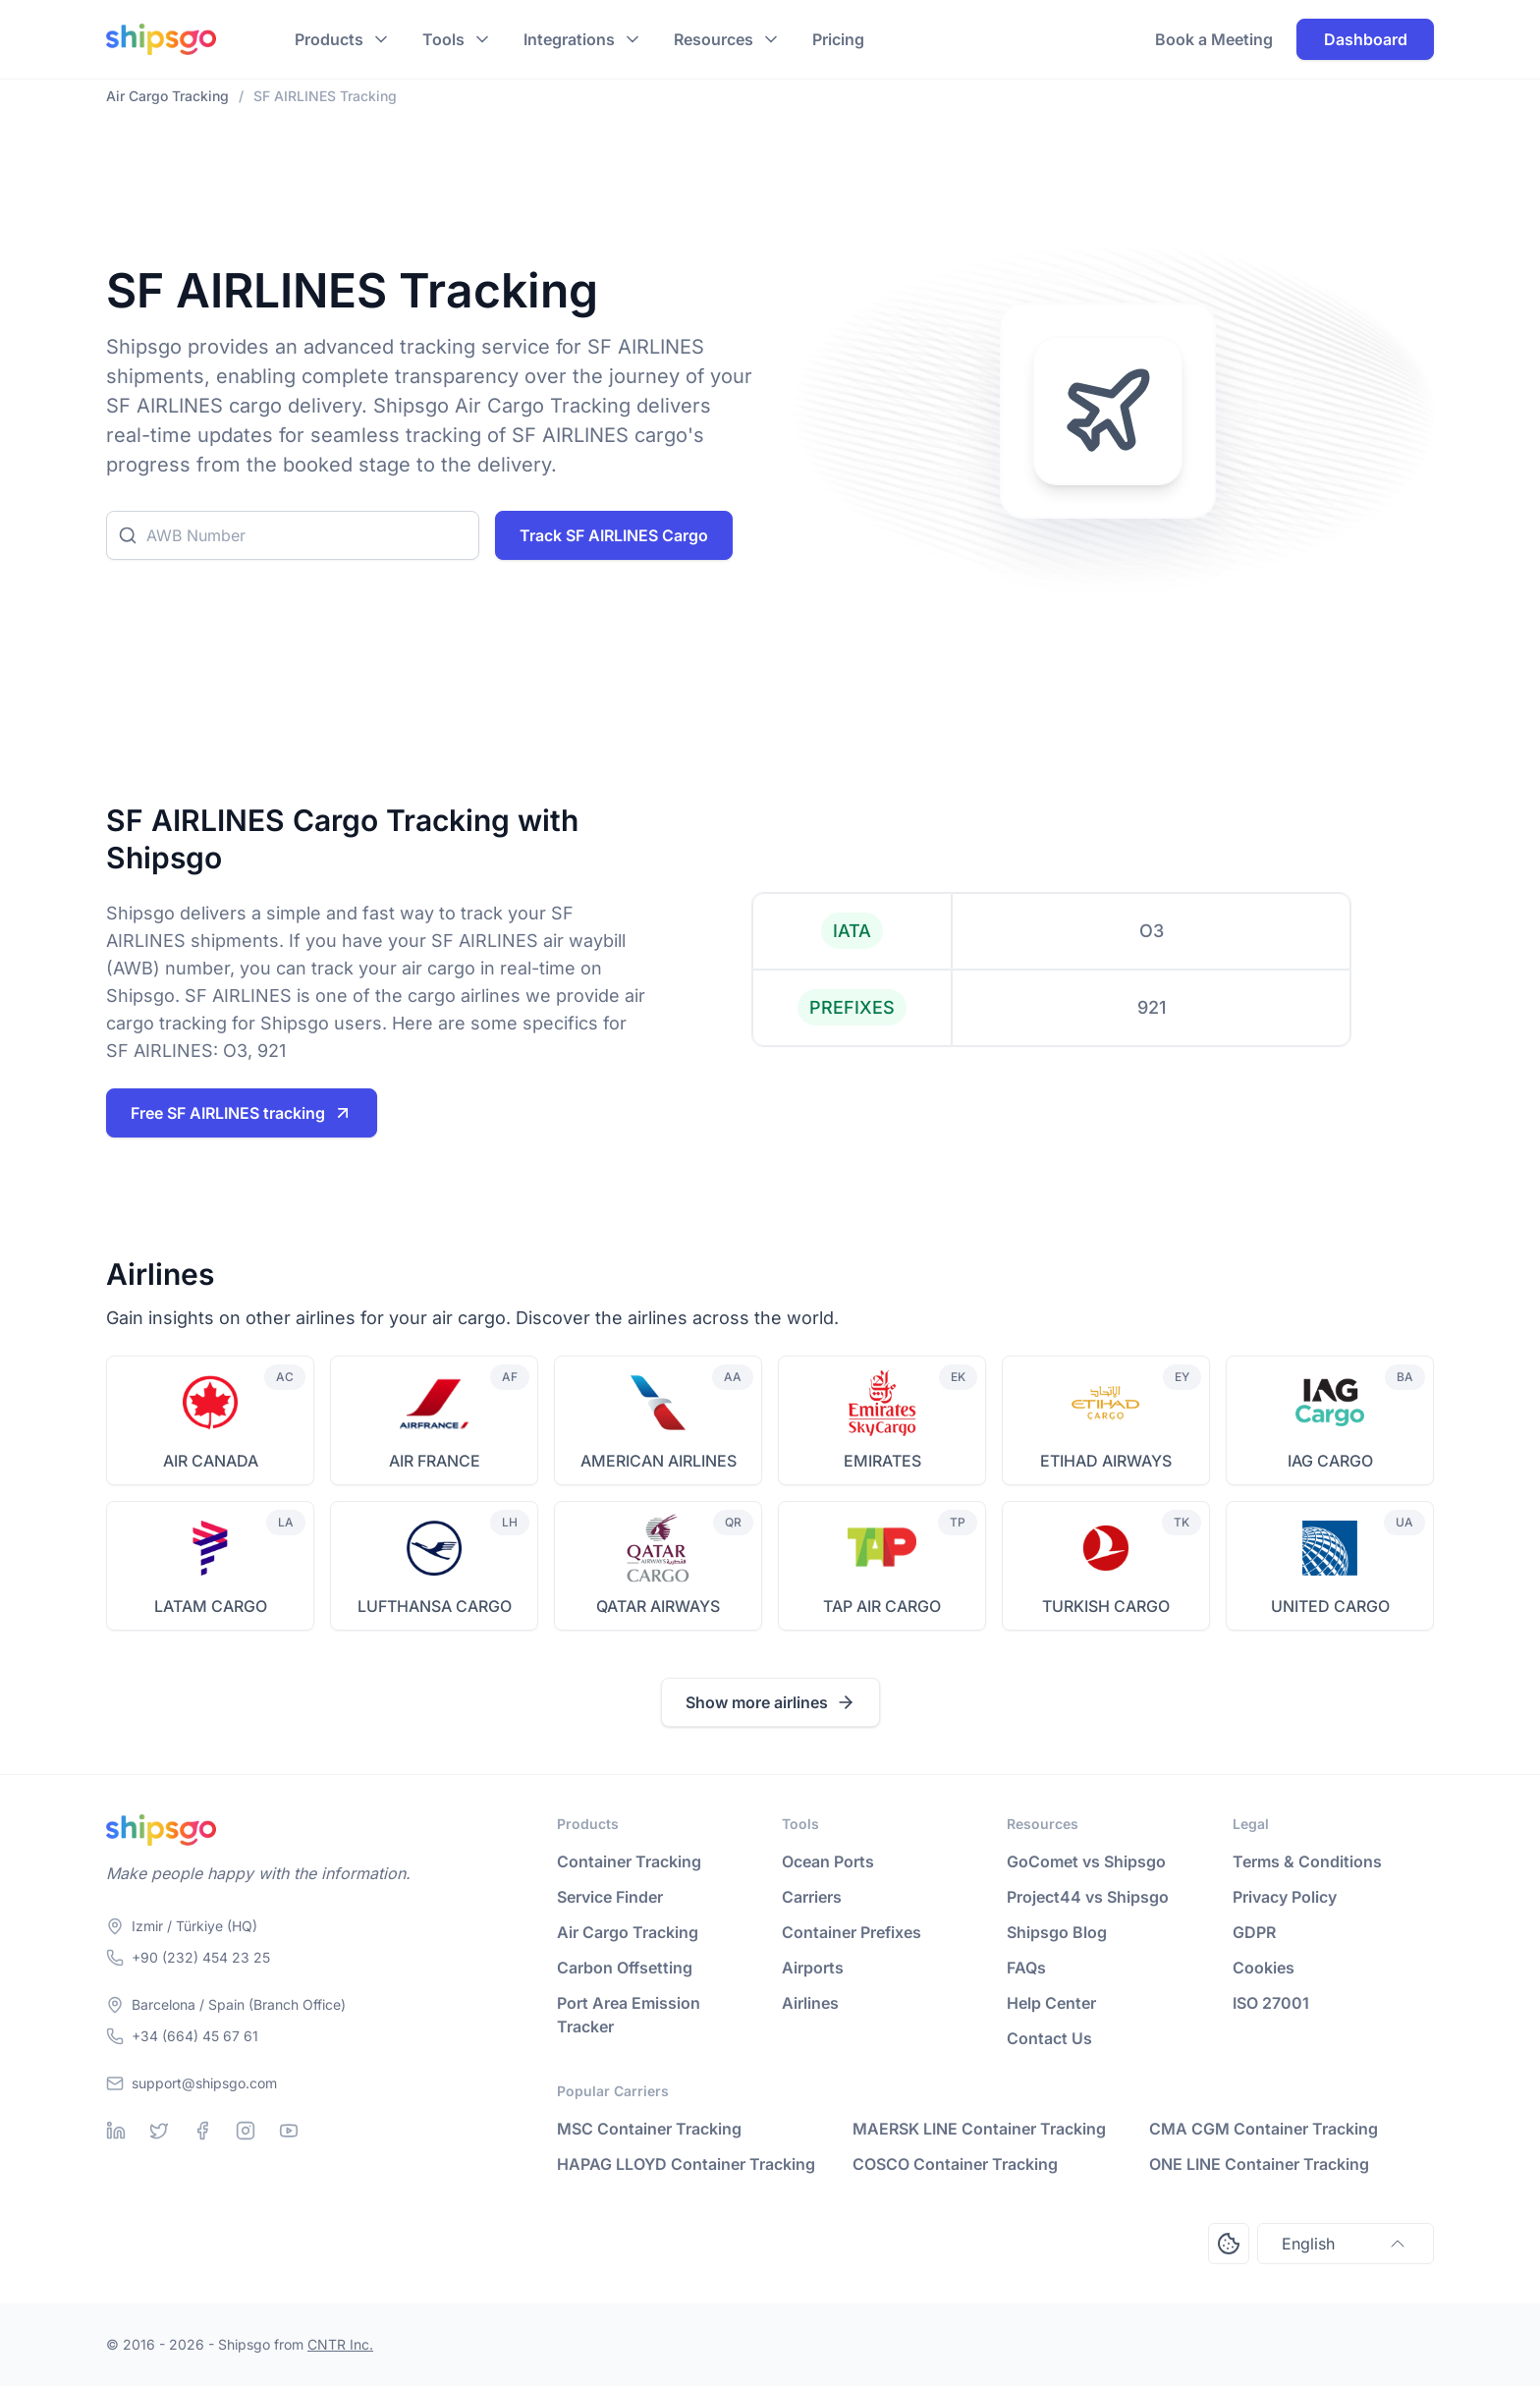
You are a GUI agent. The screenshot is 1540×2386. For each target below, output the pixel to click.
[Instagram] (245, 2130)
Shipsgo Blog (1057, 1932)
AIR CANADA (210, 1460)
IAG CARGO (1330, 1460)
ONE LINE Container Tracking (1259, 2164)
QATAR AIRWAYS (658, 1606)
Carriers (812, 1897)
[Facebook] (202, 2130)
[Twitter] (159, 2130)
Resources (713, 39)
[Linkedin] (116, 2130)
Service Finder (610, 1897)
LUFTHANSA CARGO (435, 1606)
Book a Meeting (1214, 39)
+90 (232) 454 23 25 (201, 1957)
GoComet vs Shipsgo (1086, 1861)
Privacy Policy (1285, 1897)
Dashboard (1365, 39)
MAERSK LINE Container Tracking (979, 2128)
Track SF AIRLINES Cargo (614, 535)
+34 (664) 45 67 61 (195, 2035)
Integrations (569, 39)
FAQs (1026, 1967)
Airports (813, 1967)
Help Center (1051, 2003)
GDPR (1254, 1932)
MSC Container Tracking (649, 2128)
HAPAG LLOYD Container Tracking (686, 2164)
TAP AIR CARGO (882, 1606)
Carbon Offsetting (624, 1967)
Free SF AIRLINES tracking (242, 1113)
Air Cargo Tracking (627, 1932)
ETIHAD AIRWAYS (1106, 1460)
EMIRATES (882, 1460)
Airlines (810, 2003)
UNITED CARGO (1330, 1606)
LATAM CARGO (210, 1606)
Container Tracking (629, 1861)
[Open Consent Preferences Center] (1228, 2243)
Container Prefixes (851, 1932)
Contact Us (1049, 2038)
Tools (443, 39)
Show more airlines (770, 1702)
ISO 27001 (1271, 2003)
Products (329, 39)
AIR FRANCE (434, 1460)
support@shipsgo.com (204, 2083)
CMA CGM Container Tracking (1263, 2128)
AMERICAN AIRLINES (658, 1460)
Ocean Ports (828, 1861)
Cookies (1263, 1967)
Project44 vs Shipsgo (1088, 1897)
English (1345, 2243)
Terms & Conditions (1307, 1861)
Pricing (838, 39)
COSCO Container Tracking (955, 2164)
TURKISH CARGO (1106, 1606)
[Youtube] (289, 2130)
